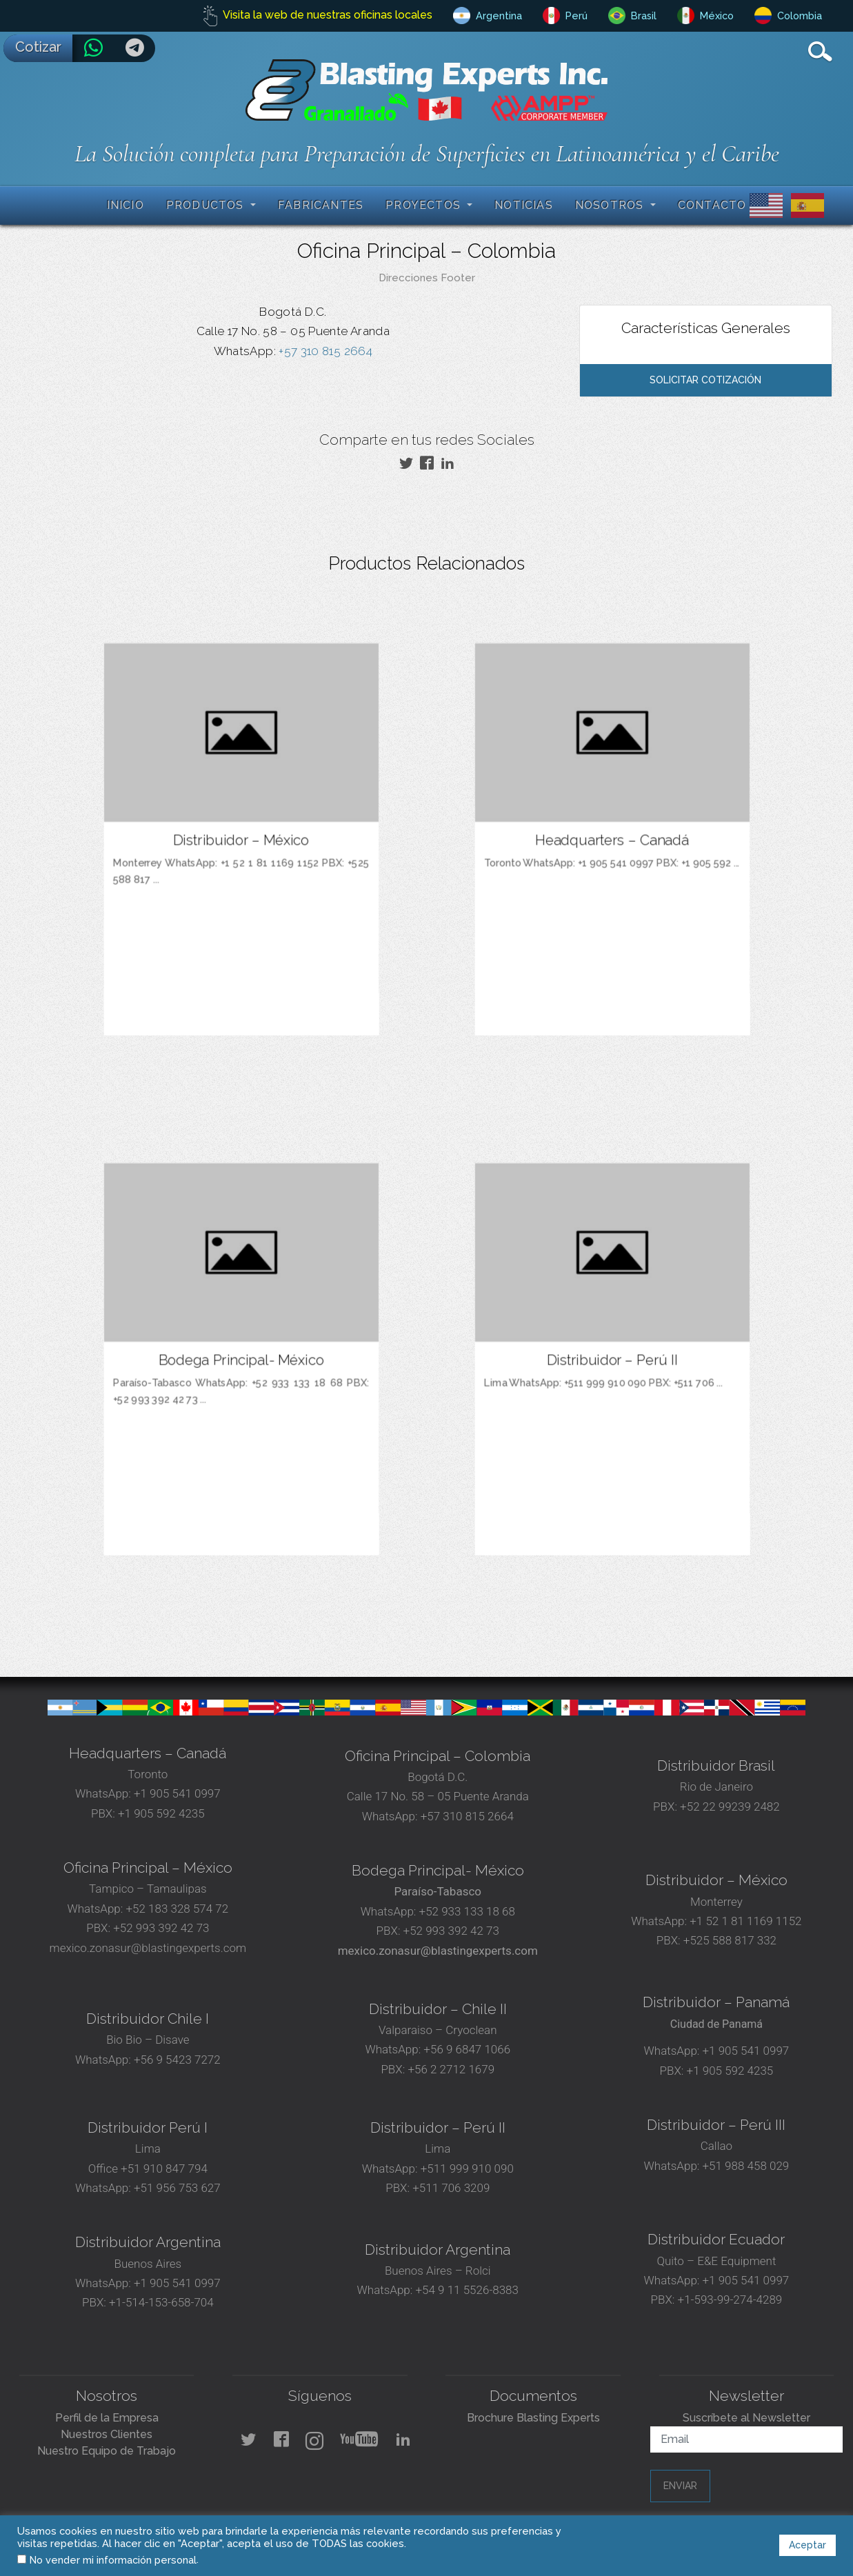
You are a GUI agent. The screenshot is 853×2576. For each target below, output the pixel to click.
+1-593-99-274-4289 (730, 2299)
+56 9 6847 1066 (465, 2049)
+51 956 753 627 (177, 2188)
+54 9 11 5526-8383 (467, 2290)
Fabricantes (320, 205)
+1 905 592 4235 (161, 1813)
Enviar (680, 2485)
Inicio (125, 205)
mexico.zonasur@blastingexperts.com (148, 1948)
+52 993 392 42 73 (161, 1928)
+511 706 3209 (451, 2188)
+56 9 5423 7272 (177, 2059)
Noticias (523, 205)
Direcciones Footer (427, 278)
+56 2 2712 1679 (451, 2069)
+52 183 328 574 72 (177, 1908)
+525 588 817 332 (729, 1940)
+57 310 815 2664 (324, 351)
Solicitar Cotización (705, 379)
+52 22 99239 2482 (730, 1806)
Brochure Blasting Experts (533, 2417)
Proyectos (424, 205)
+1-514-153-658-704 (161, 2302)
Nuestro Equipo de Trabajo (106, 2450)
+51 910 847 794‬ (164, 2168)
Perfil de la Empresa (107, 2417)
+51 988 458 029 (744, 2166)
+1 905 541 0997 (176, 1793)
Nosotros (611, 205)
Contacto (712, 205)
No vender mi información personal (113, 2560)
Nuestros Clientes (106, 2434)
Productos (207, 205)
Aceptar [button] (807, 2544)
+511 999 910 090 (466, 2168)
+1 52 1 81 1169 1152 (744, 1921)
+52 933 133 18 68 (467, 1911)
